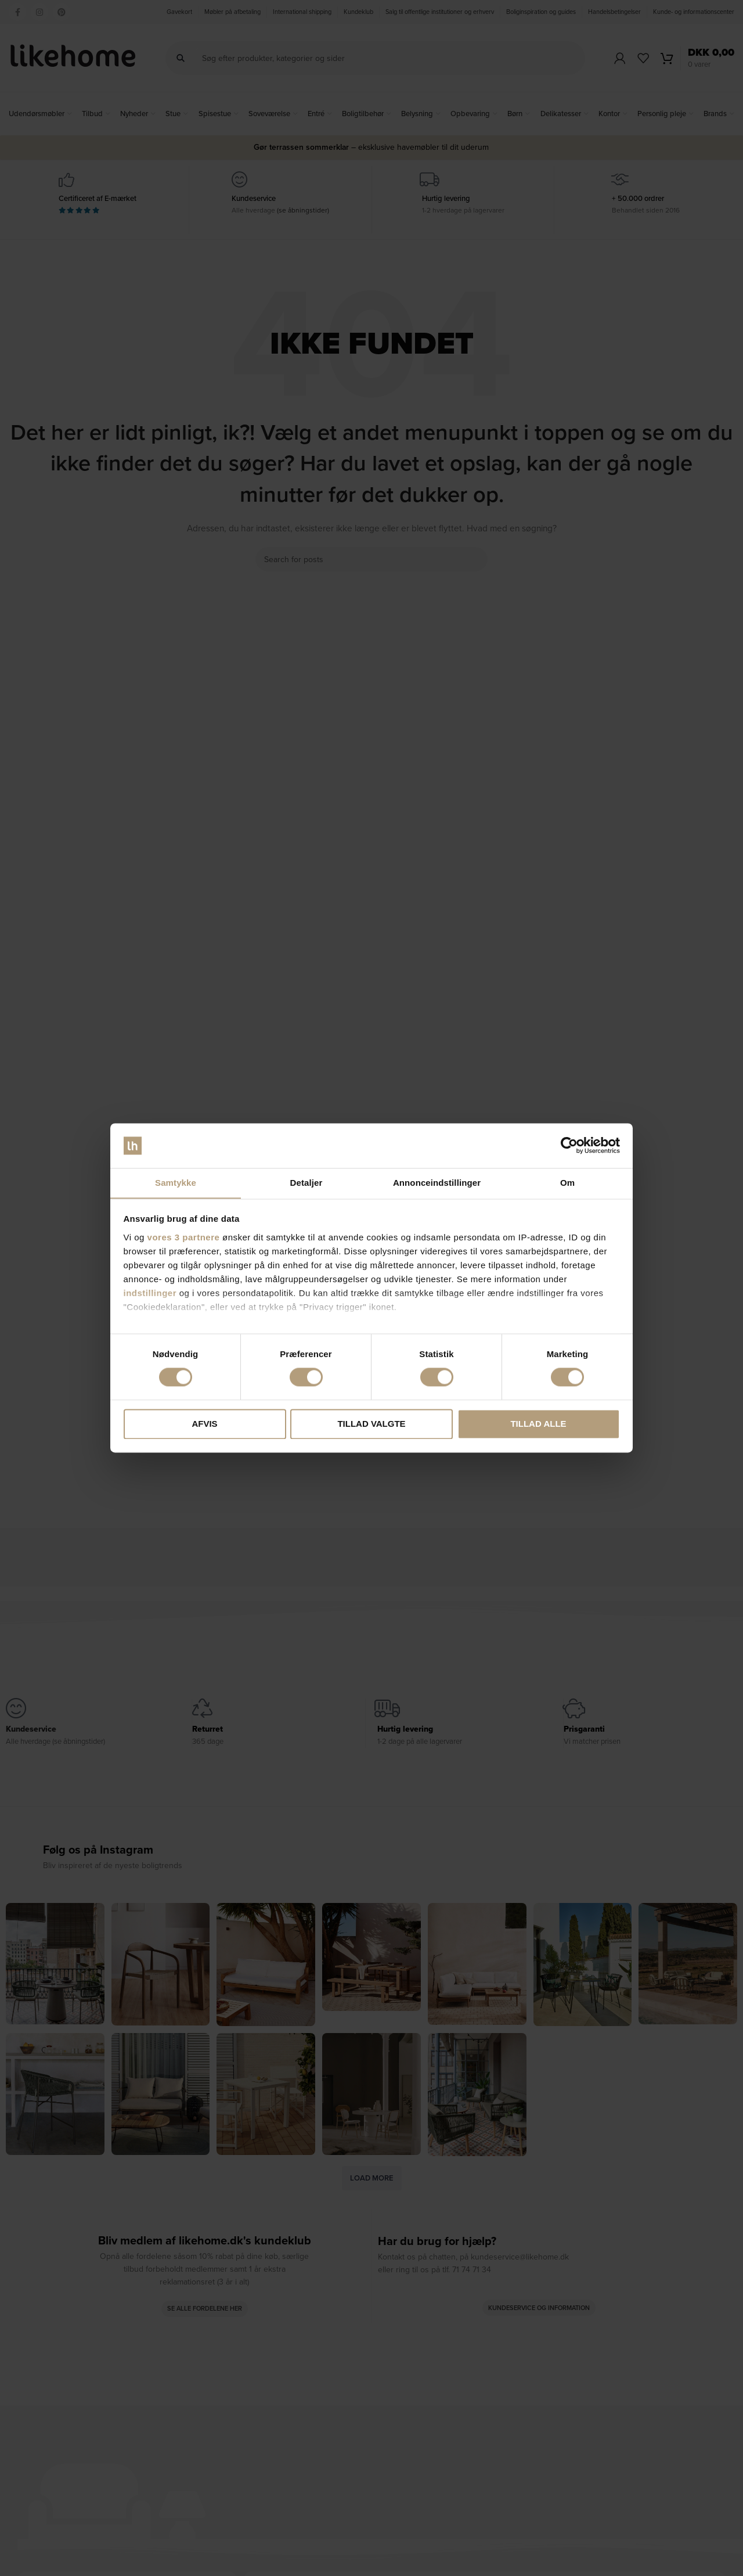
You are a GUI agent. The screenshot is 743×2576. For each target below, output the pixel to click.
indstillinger (150, 1293)
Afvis (204, 1424)
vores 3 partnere (183, 1238)
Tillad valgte (371, 1424)
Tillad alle (538, 1424)
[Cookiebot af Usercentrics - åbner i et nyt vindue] (569, 1145)
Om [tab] (567, 1183)
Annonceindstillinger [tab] (437, 1183)
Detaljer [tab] (306, 1183)
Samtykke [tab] (175, 1183)
